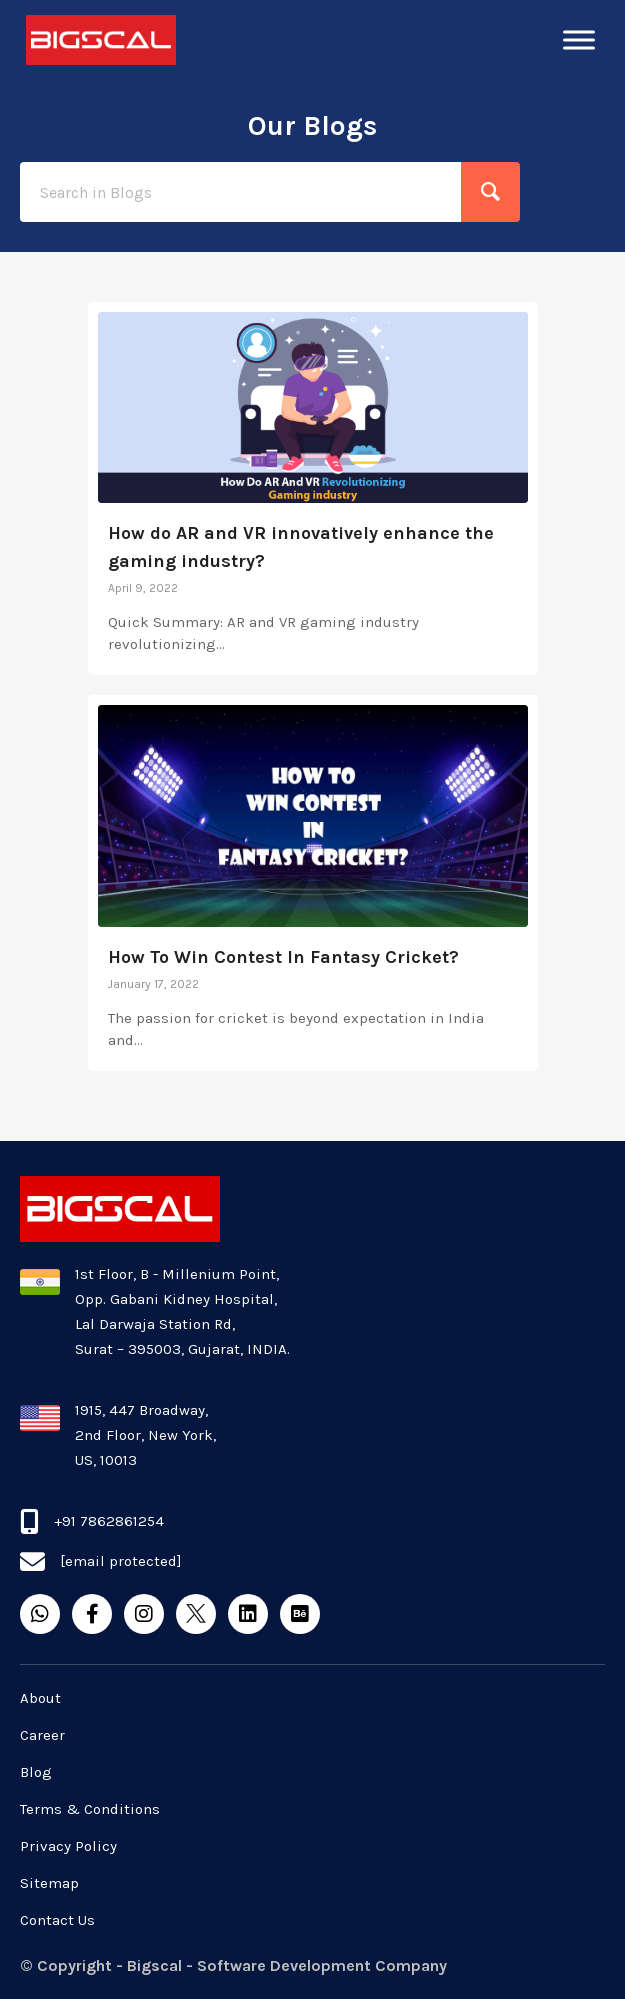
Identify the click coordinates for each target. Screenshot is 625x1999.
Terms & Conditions (90, 1809)
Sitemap (49, 1883)
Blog (36, 1772)
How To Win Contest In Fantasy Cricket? (283, 957)
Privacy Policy (68, 1846)
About (40, 1698)
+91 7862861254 (109, 1521)
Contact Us (57, 1920)
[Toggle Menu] (579, 39)
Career (42, 1735)
